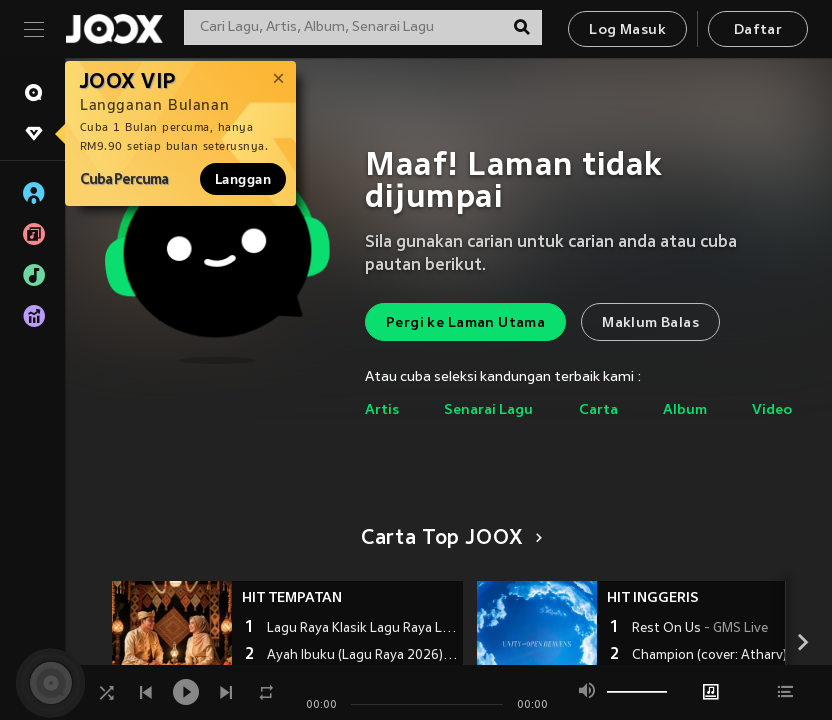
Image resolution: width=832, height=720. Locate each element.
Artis (382, 410)
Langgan (243, 179)
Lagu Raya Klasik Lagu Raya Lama (362, 629)
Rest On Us (700, 629)
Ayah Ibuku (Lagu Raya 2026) (362, 656)
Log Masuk (627, 30)
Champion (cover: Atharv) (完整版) (727, 656)
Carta (598, 410)
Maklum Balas (650, 323)
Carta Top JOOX (448, 539)
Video (772, 410)
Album (685, 410)
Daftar (758, 30)
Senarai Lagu (488, 410)
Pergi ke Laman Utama (465, 323)
